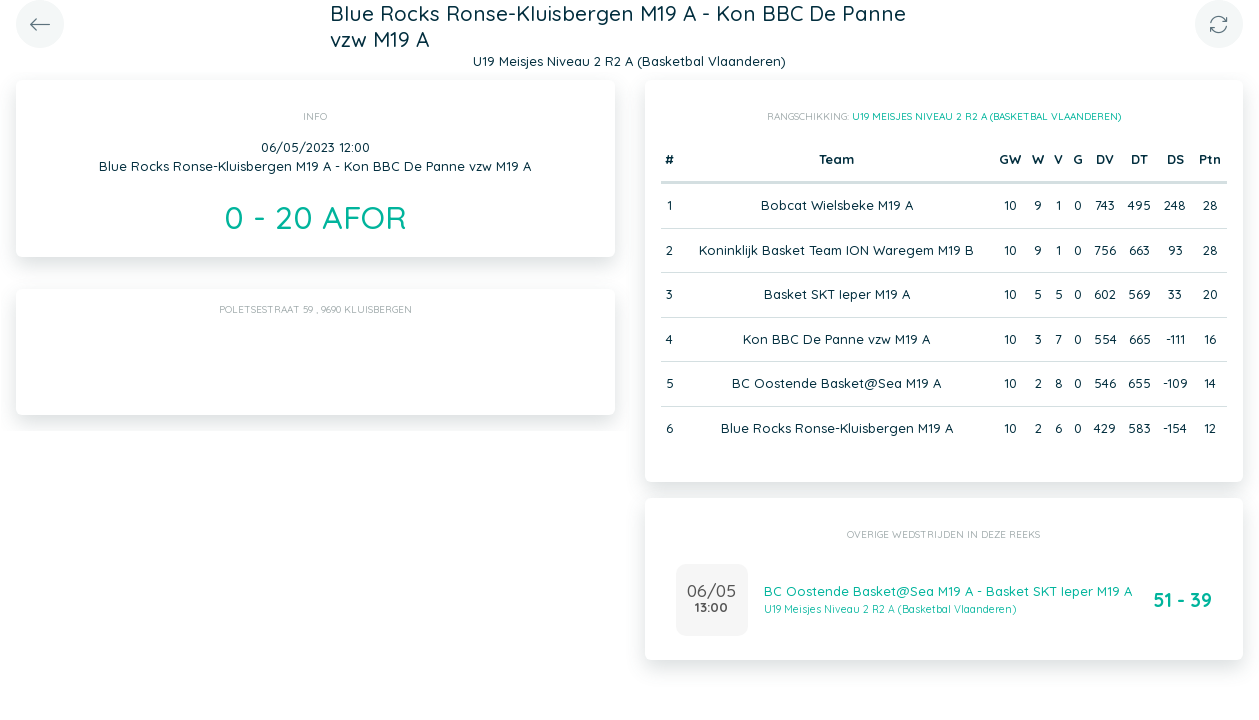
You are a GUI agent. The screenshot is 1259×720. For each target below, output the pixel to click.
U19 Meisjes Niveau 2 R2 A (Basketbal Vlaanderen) (986, 116)
